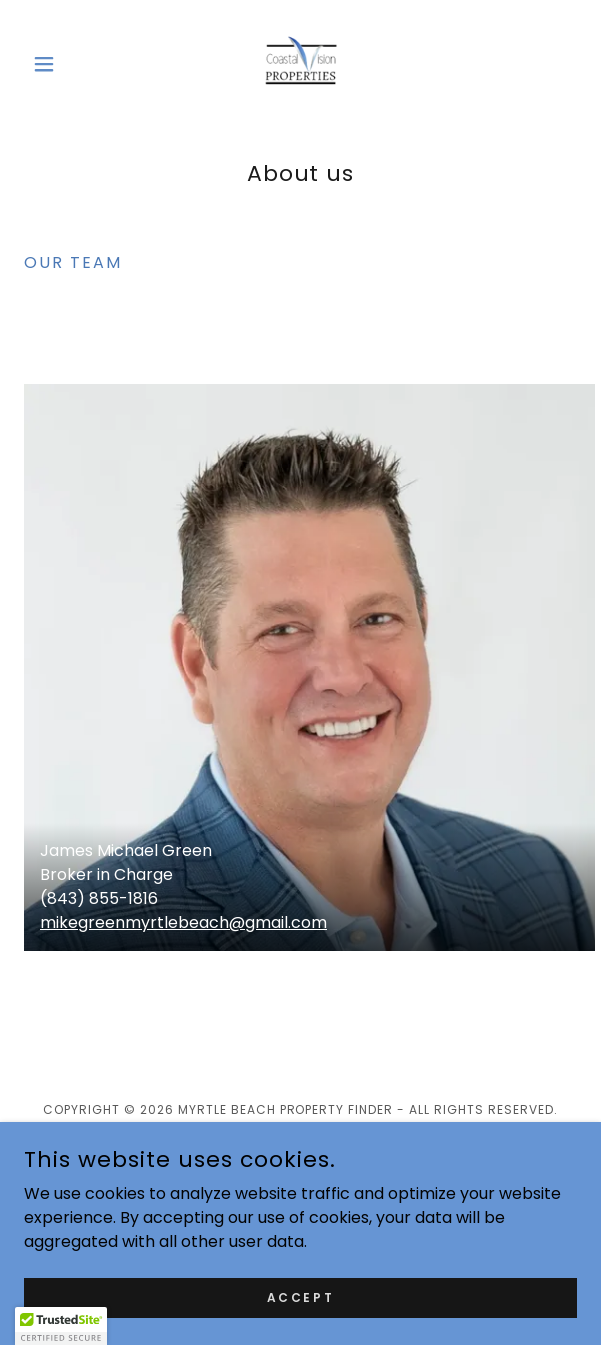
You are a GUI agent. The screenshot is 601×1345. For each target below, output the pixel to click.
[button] (65, 64)
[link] (301, 64)
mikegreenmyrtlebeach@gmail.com (183, 922)
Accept (300, 1296)
